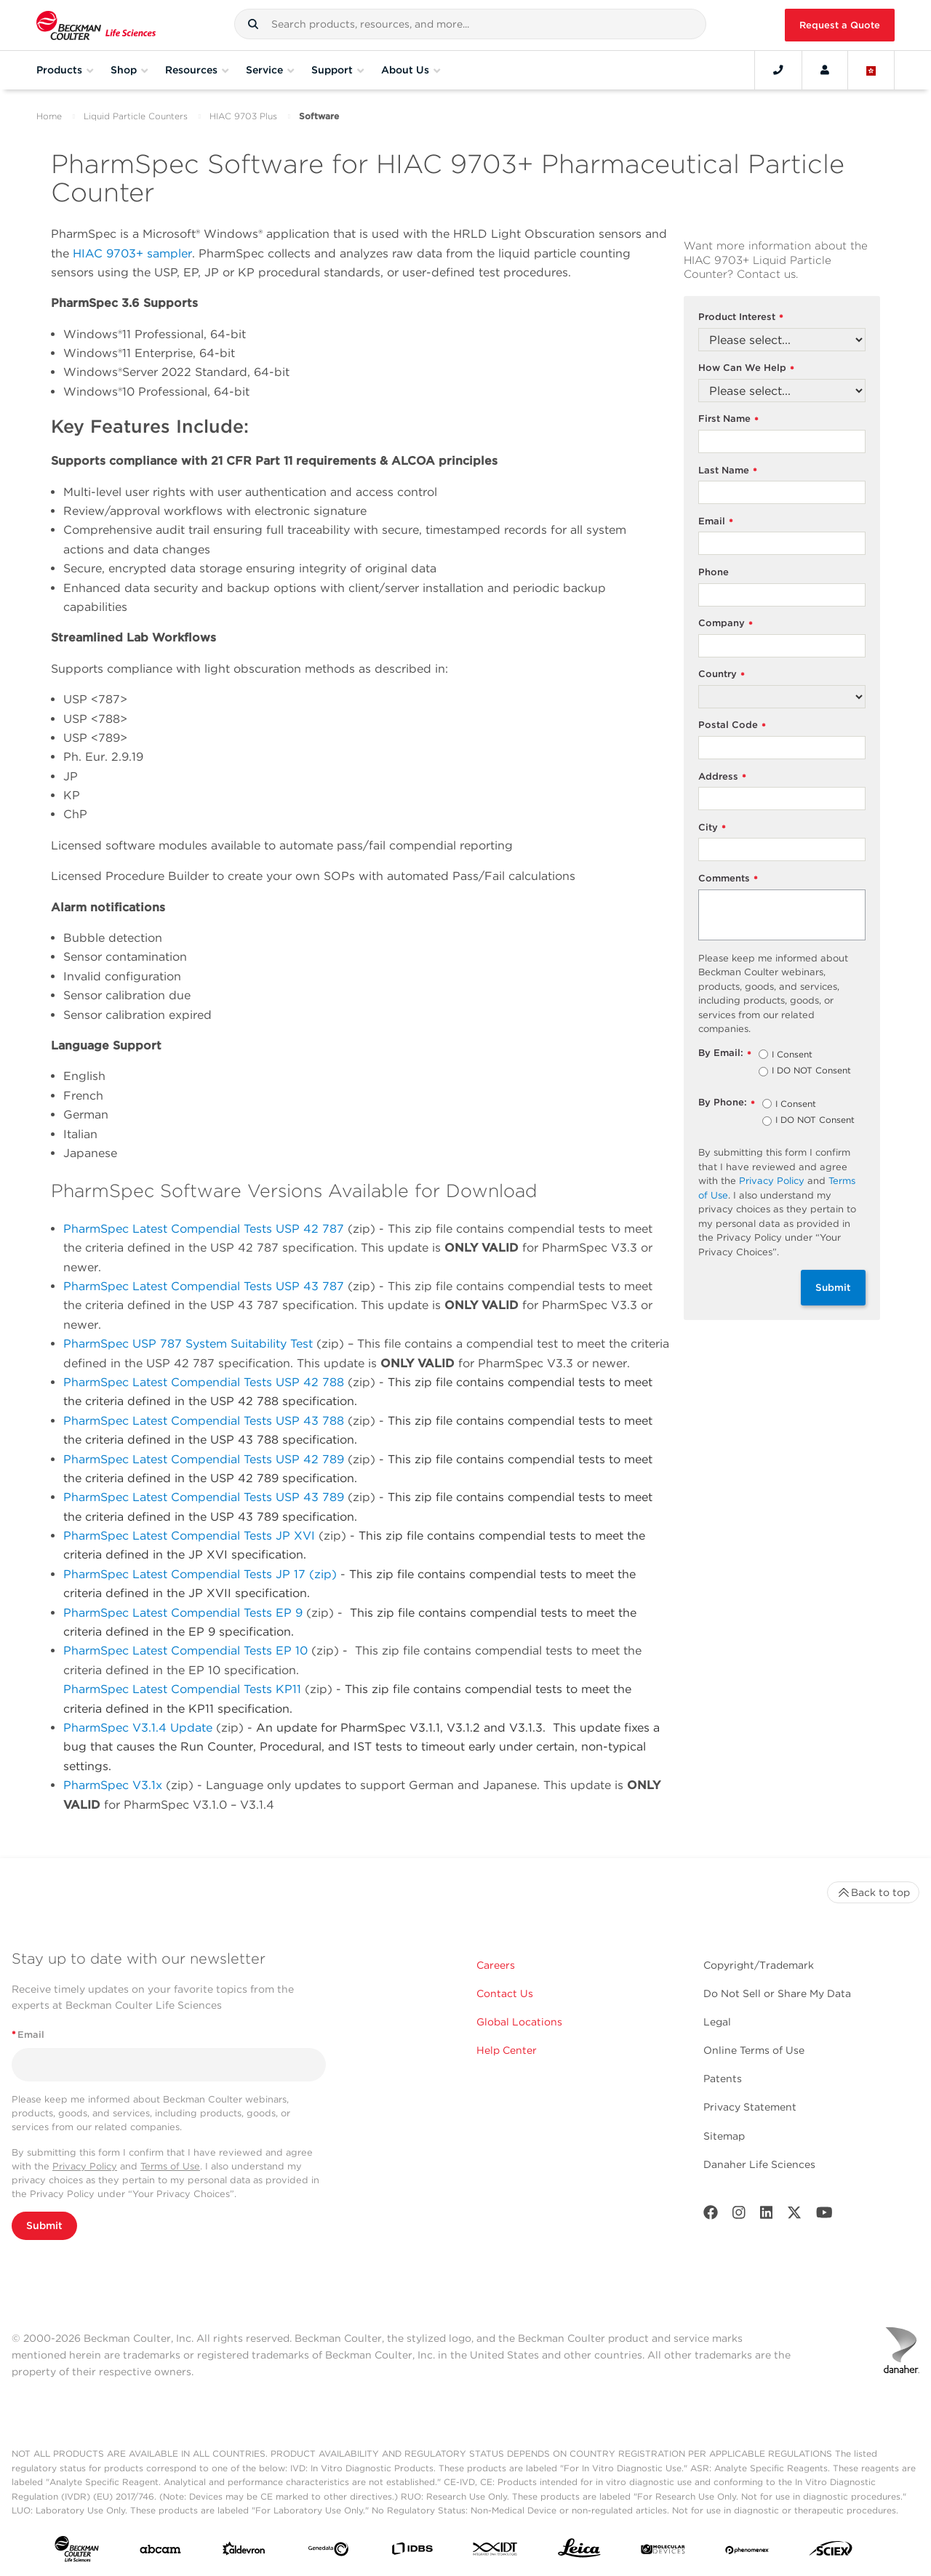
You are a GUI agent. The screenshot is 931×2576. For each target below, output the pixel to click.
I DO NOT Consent (811, 1071)
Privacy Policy (771, 1180)
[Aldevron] (244, 2552)
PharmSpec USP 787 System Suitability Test (188, 1344)
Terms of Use (170, 2166)
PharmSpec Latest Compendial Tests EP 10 (185, 1650)
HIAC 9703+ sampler (132, 253)
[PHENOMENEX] (747, 2552)
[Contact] (778, 70)
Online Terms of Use (753, 2050)
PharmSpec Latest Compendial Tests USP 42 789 (203, 1459)
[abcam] (160, 2552)
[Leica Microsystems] (579, 2552)
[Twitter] (794, 2216)
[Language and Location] (871, 70)
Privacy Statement (749, 2107)
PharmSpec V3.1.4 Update (139, 1728)
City (712, 828)
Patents (722, 2078)
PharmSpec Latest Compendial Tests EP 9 (183, 1613)
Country (721, 674)
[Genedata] (328, 2552)
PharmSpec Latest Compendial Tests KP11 (182, 1689)
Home (49, 116)
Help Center (506, 2050)
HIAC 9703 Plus (243, 116)
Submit (833, 1287)
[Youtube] (824, 2216)
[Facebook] (710, 2216)
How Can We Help (746, 368)
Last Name (727, 471)
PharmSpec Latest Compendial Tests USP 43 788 (203, 1421)
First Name (728, 419)
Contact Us (504, 1993)
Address (722, 777)
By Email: (724, 1053)
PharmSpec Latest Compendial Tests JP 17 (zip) (201, 1574)
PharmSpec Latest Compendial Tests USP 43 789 (203, 1497)
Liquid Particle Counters (136, 116)
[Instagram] (739, 2216)
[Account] (824, 70)
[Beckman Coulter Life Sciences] (96, 25)
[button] (253, 24)
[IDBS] (412, 2551)
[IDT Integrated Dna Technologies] (496, 2551)
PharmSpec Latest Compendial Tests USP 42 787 (203, 1229)
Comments (728, 879)
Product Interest (740, 317)
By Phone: (726, 1103)
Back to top (873, 1892)
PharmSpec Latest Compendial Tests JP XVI (189, 1536)
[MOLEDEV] (663, 2552)
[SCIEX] (831, 2552)
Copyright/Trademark (758, 1965)
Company (725, 623)
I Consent (792, 1055)
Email (715, 522)
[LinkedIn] (766, 2216)
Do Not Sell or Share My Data (777, 1993)
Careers (495, 1965)
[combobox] (470, 24)
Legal (717, 2022)
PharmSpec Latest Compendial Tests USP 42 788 (203, 1382)
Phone (713, 572)
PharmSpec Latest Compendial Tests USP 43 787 (203, 1286)
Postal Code (732, 725)
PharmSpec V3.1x (112, 1785)
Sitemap (724, 2136)
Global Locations (519, 2022)
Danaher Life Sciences (759, 2164)
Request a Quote (839, 25)
